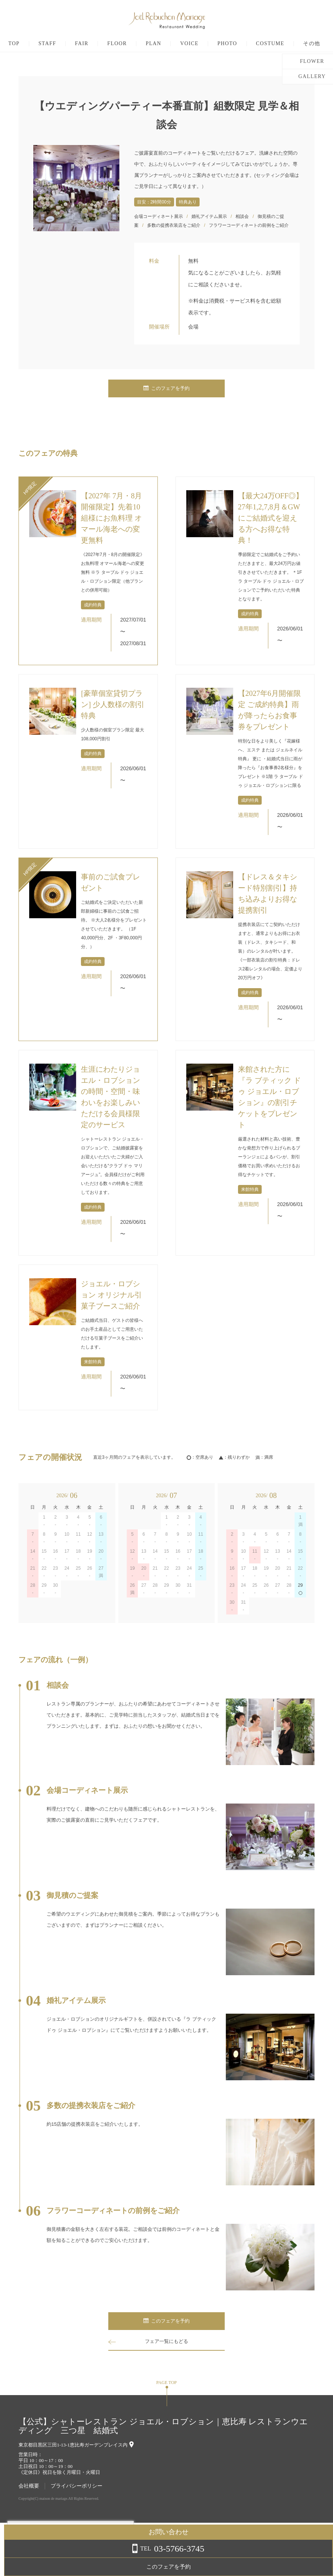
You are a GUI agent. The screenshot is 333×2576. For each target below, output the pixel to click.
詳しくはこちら (75, 2557)
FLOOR (140, 43)
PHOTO (251, 43)
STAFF (71, 43)
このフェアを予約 (167, 388)
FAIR (105, 43)
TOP (37, 43)
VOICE (213, 43)
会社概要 (28, 2486)
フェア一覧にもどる (166, 2341)
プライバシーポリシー (76, 2486)
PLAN (177, 43)
